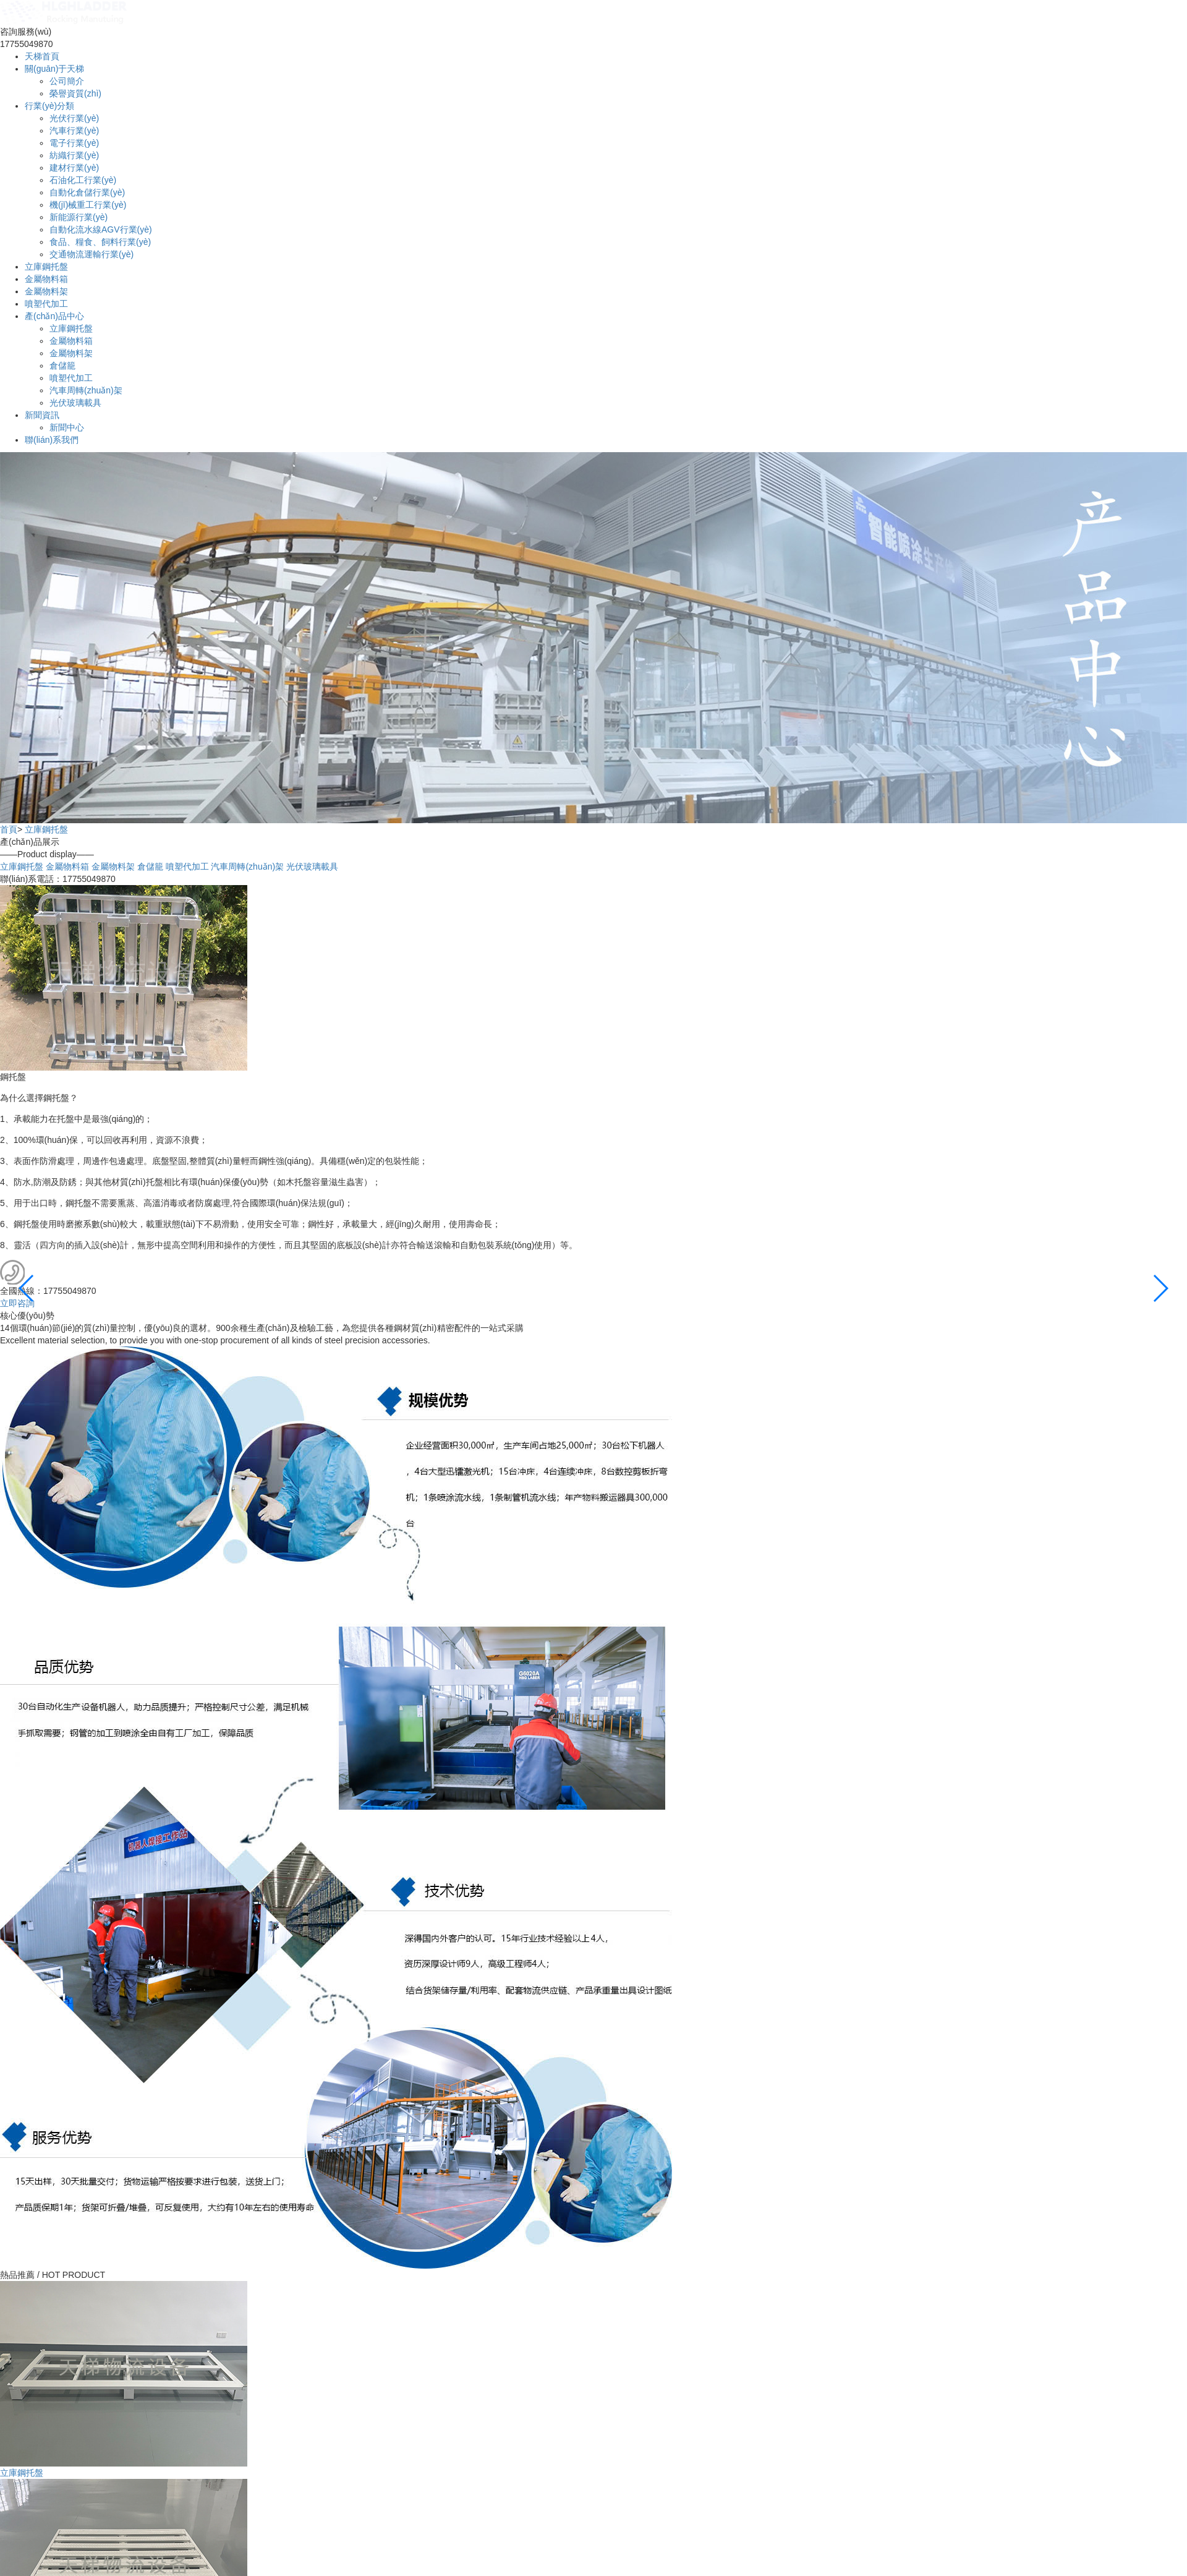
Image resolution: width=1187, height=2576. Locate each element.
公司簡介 (66, 81)
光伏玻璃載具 (75, 403)
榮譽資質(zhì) (75, 93)
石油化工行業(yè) (82, 180)
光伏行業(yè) (74, 118)
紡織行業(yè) (74, 155)
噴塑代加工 (46, 304)
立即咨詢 (17, 1303)
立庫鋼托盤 (46, 267)
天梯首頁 (42, 56)
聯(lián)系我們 (52, 440)
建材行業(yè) (74, 168)
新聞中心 (66, 427)
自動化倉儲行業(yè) (87, 192)
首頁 (8, 829)
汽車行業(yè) (74, 130)
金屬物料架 (46, 291)
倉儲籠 (62, 365)
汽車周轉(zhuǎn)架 (85, 390)
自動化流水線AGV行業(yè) (100, 229)
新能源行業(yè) (78, 217)
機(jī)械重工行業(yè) (87, 205)
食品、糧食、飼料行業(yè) (100, 242)
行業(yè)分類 (49, 106)
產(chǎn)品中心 (54, 316)
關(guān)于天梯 (54, 69)
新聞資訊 (42, 415)
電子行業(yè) (74, 143)
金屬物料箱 (46, 279)
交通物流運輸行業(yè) (91, 254)
